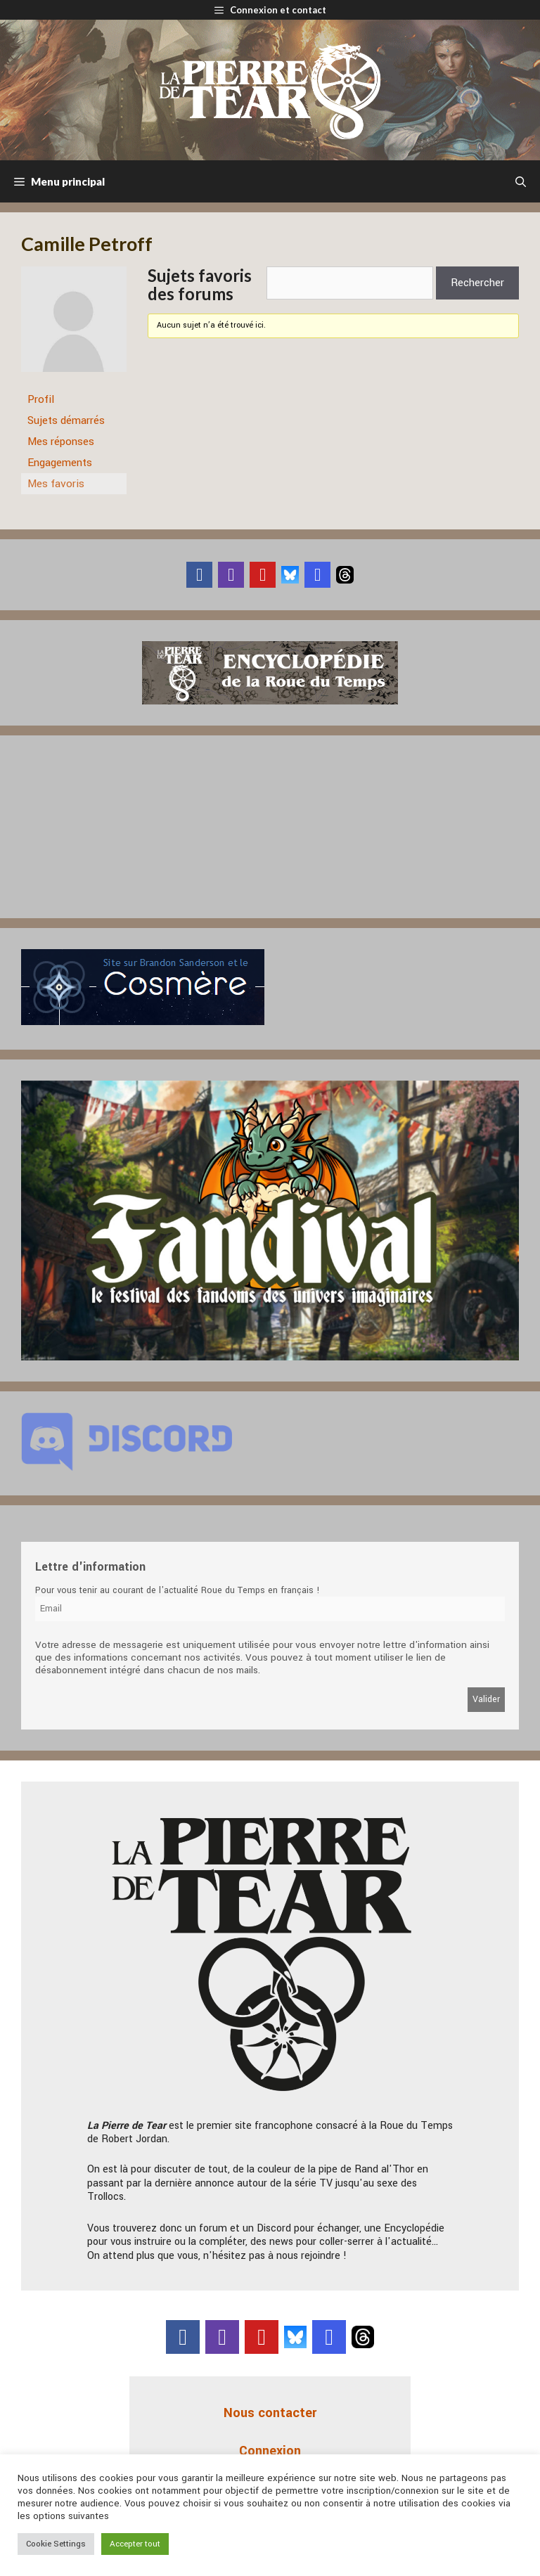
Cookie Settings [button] (56, 2544)
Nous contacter (270, 2413)
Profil (40, 399)
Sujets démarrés (66, 420)
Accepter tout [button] (135, 2544)
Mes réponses (60, 441)
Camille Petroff (87, 243)
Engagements (59, 462)
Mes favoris (55, 483)
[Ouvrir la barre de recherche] (520, 181)
